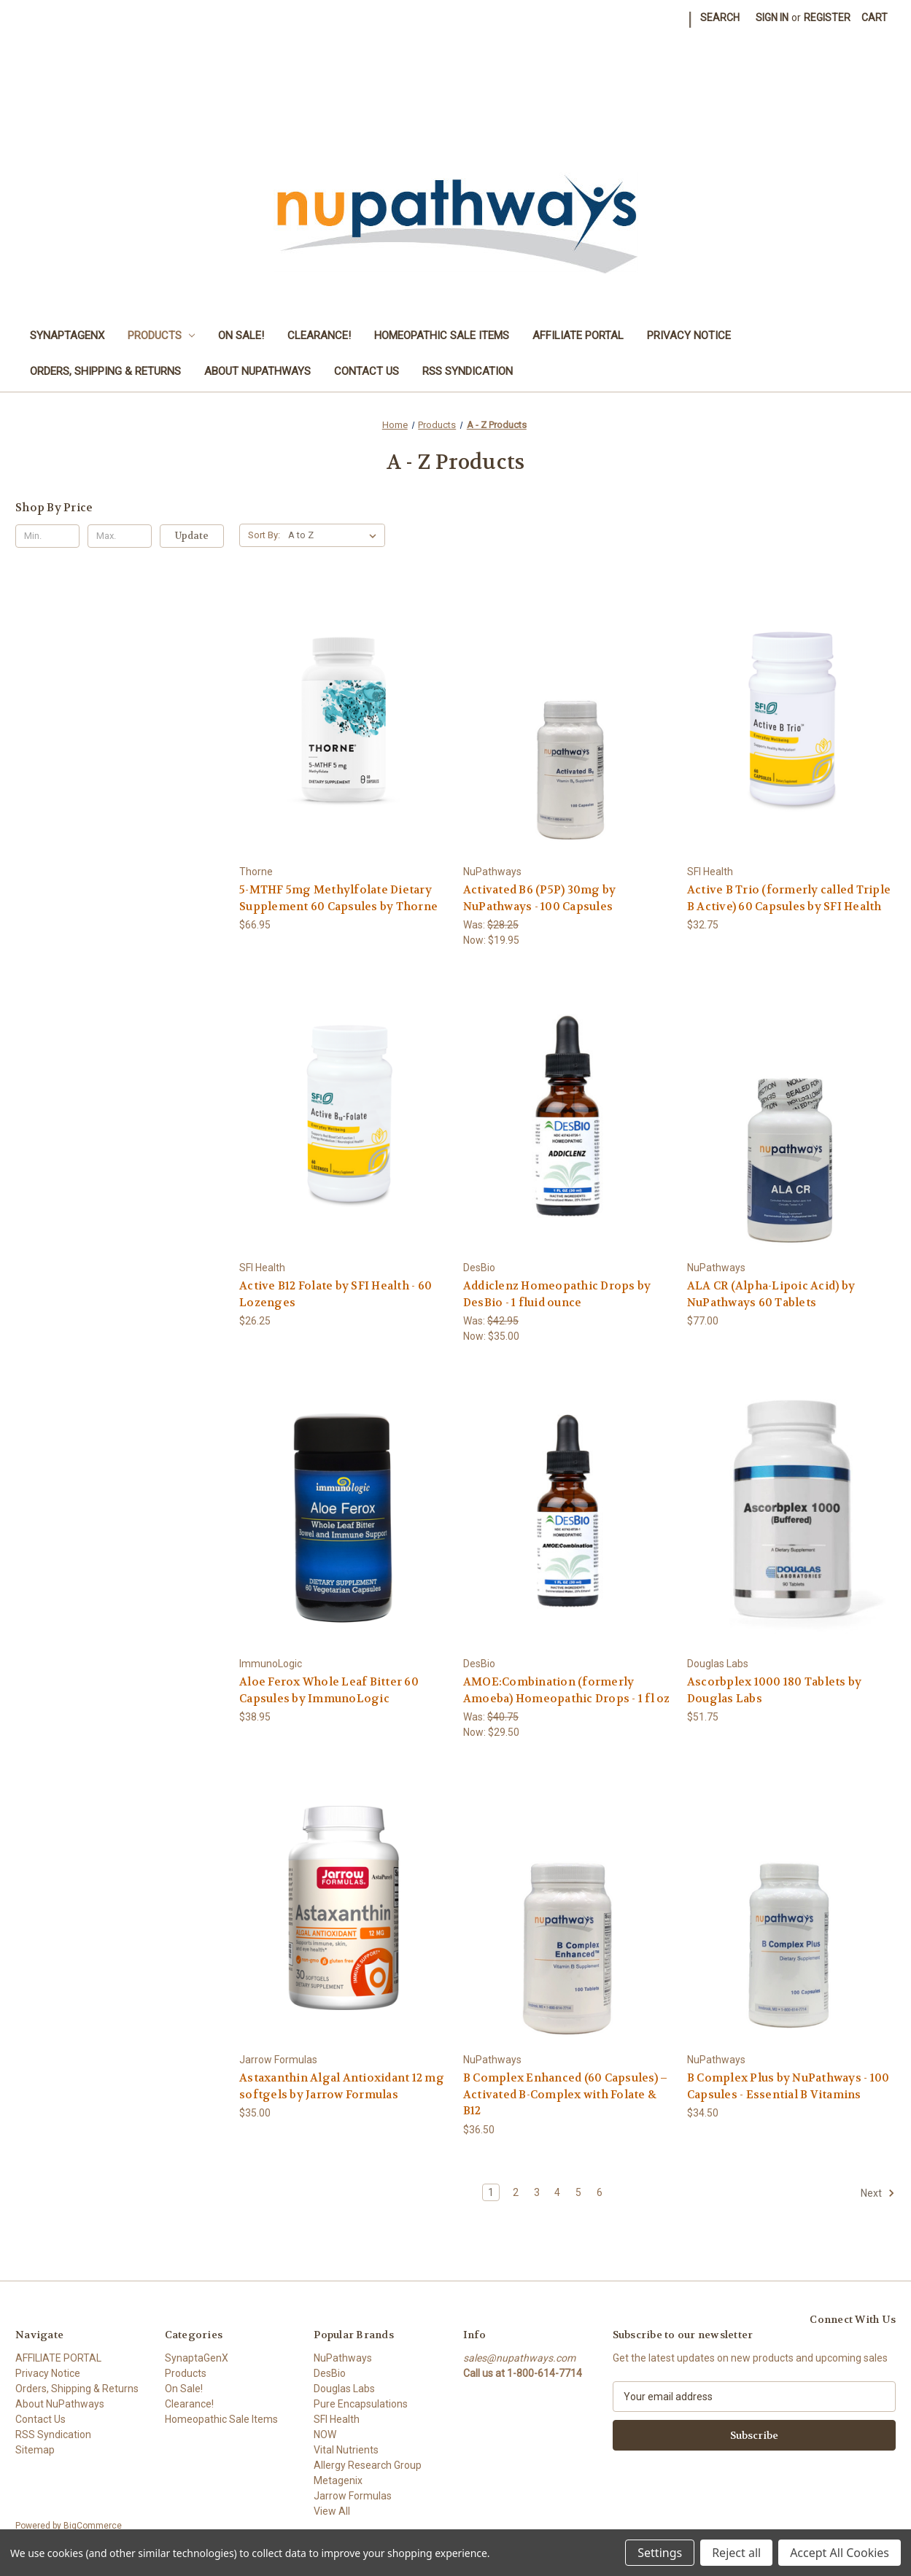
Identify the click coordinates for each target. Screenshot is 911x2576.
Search (720, 17)
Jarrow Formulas (353, 2496)
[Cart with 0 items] (874, 18)
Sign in (772, 17)
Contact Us (366, 371)
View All (332, 2511)
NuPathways (343, 2358)
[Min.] (47, 536)
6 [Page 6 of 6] (599, 2192)
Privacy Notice (689, 335)
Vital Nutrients (346, 2450)
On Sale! (241, 335)
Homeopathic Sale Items (441, 335)
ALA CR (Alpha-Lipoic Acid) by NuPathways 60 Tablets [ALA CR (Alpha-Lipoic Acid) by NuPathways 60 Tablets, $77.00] (771, 1294)
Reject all (736, 2553)
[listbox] (335, 535)
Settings (659, 2553)
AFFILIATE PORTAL (578, 335)
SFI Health (337, 2419)
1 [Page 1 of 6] (491, 2192)
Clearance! (319, 335)
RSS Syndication (467, 371)
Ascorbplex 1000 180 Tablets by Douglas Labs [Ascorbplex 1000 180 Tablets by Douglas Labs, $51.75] (774, 1690)
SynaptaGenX (67, 335)
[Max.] (120, 536)
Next (878, 2193)
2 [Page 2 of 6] (516, 2192)
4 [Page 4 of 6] (557, 2192)
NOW (325, 2434)
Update (192, 535)
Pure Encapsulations (361, 2404)
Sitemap (35, 2450)
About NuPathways (257, 371)
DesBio (330, 2373)
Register (827, 17)
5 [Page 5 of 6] (578, 2192)
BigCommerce (92, 2526)
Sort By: (264, 534)
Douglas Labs (344, 2388)
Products (161, 335)
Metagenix (338, 2480)
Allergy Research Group (368, 2465)
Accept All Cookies (839, 2553)
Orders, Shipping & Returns (105, 371)
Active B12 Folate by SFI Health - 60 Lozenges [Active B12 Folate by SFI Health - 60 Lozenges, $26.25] (335, 1294)
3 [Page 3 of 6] (537, 2192)
